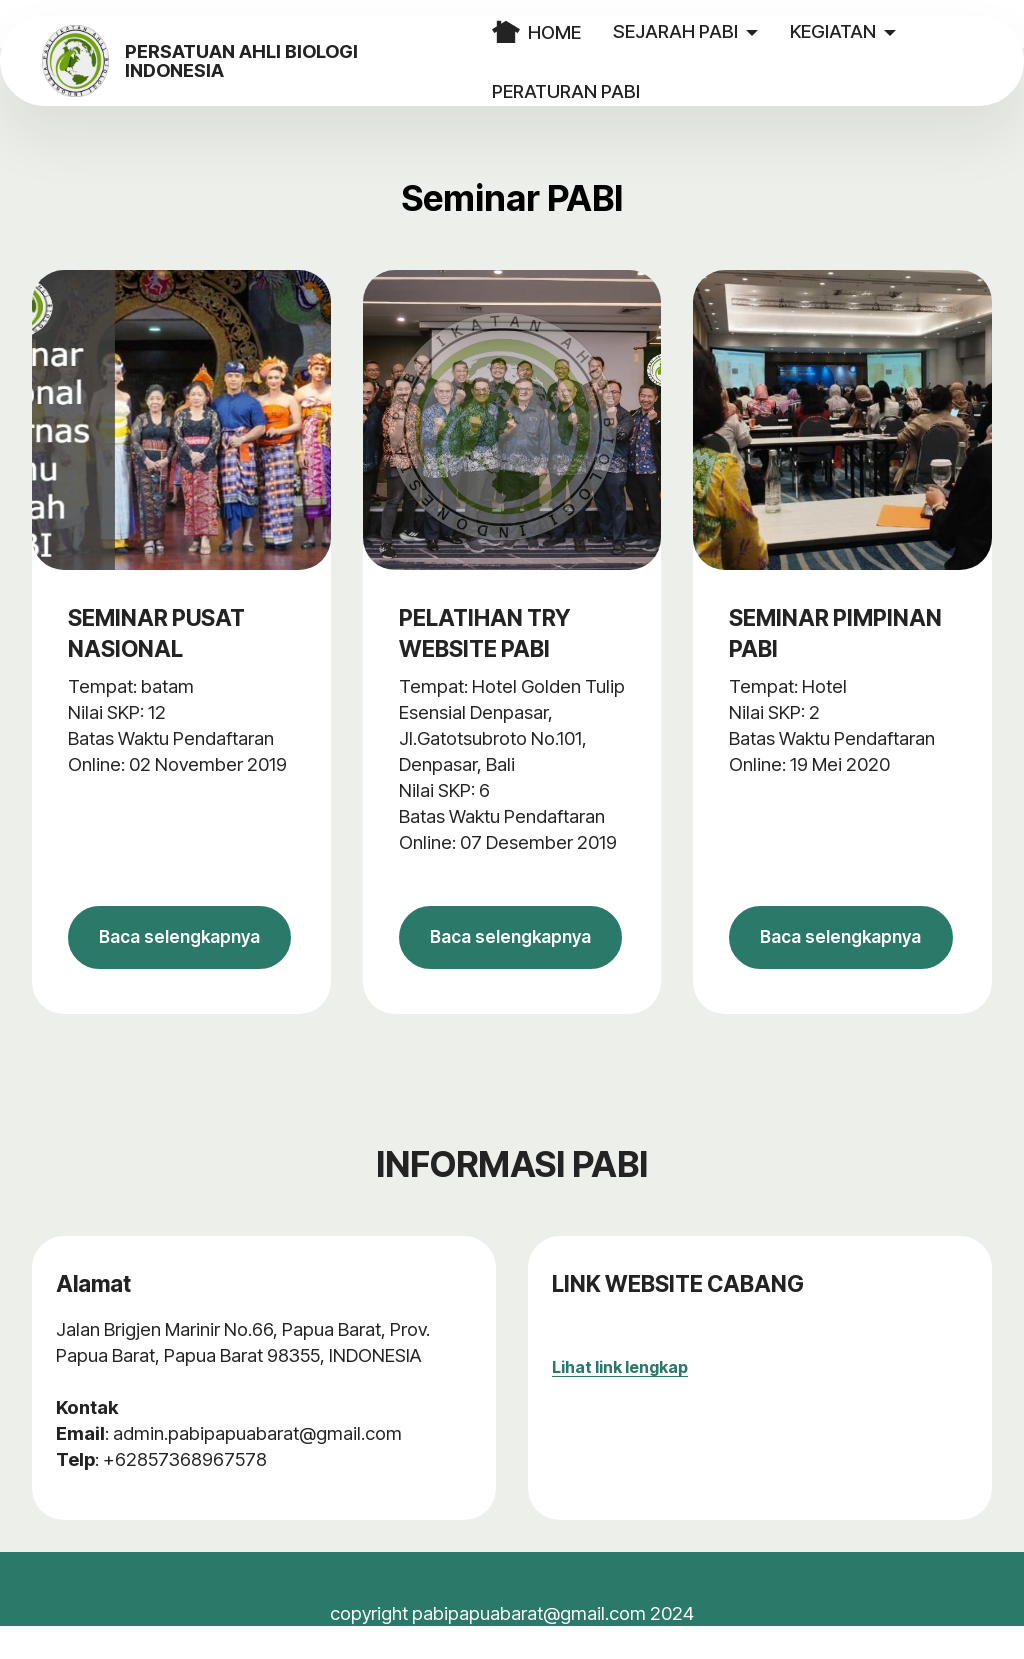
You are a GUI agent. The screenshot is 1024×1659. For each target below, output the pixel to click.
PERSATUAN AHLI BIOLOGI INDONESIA (306, 61)
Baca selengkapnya (181, 954)
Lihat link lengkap (620, 1400)
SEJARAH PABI (705, 31)
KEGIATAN (863, 31)
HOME (566, 32)
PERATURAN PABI (596, 91)
